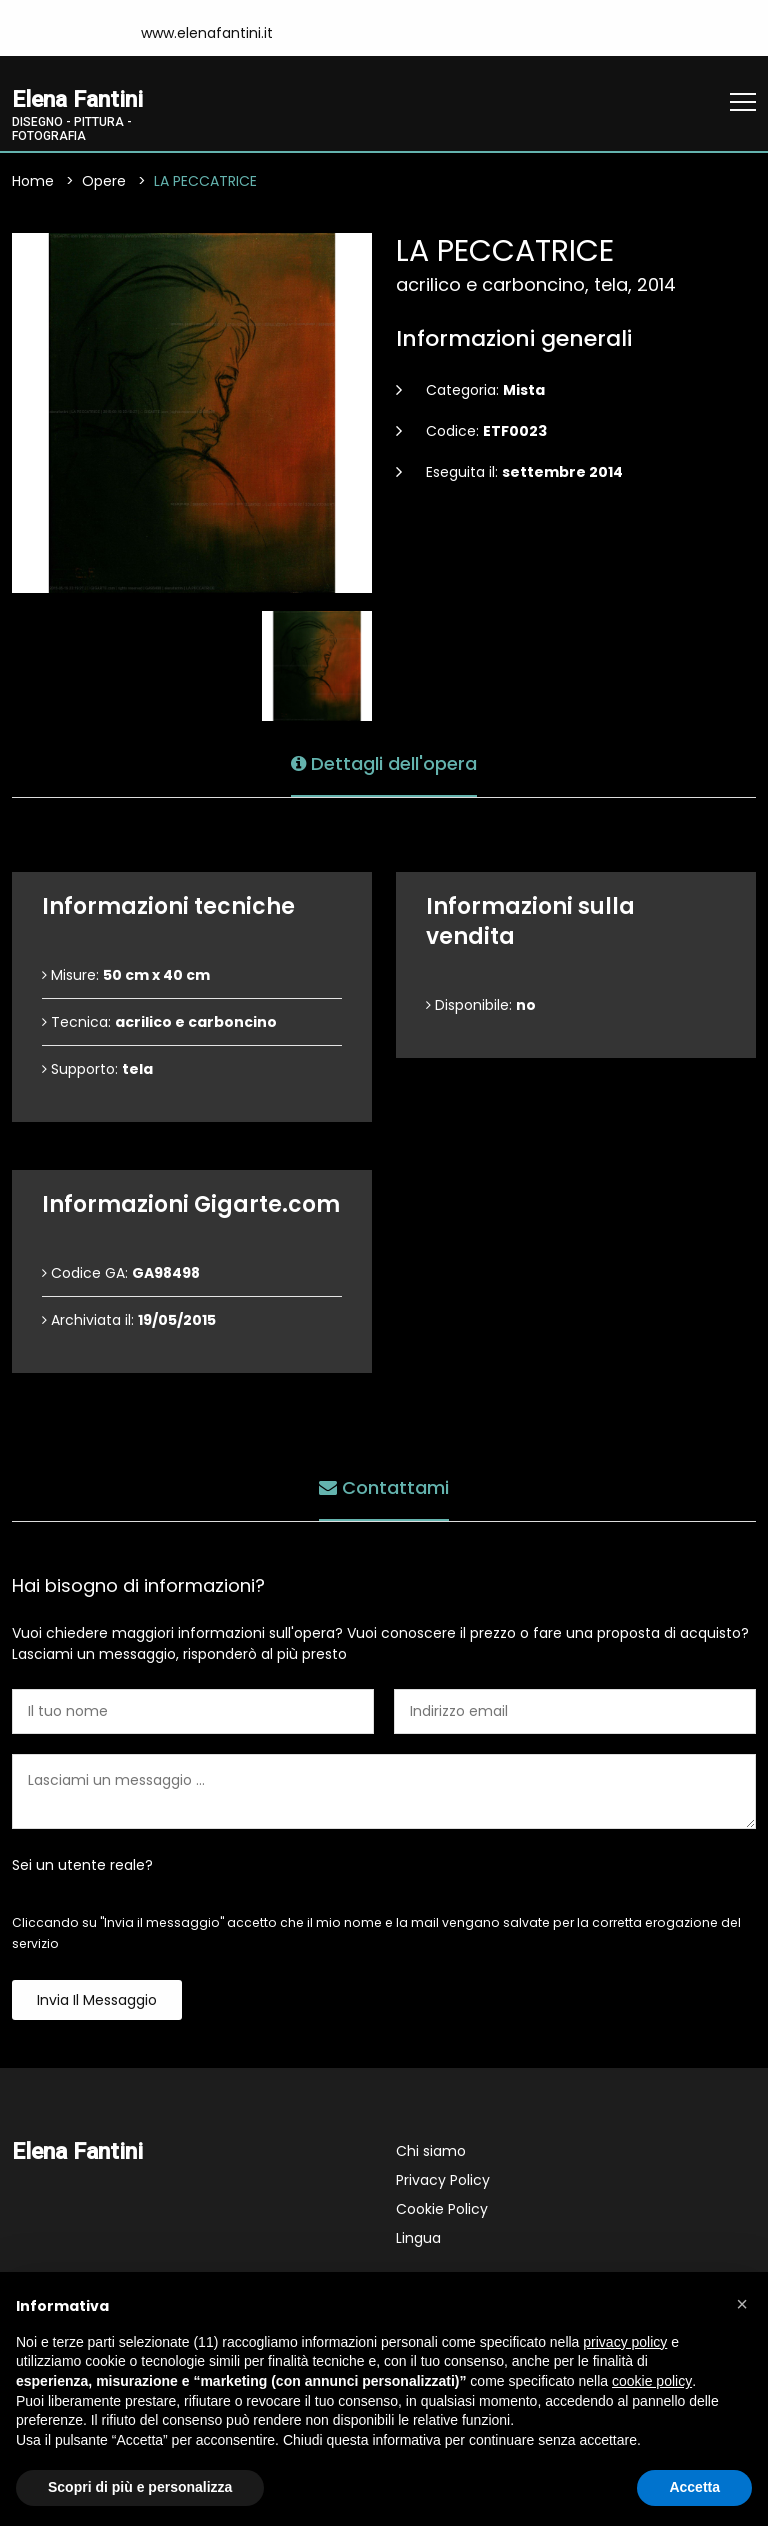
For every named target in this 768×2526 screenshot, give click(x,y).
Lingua (418, 2238)
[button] (742, 2304)
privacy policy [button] (625, 2342)
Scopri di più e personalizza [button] (140, 2487)
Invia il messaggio (97, 2000)
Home (33, 181)
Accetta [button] (694, 2487)
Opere (104, 181)
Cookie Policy (442, 2209)
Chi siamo (431, 2151)
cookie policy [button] (652, 2381)
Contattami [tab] (384, 1487)
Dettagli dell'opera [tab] (384, 763)
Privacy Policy (443, 2180)
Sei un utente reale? (82, 1865)
